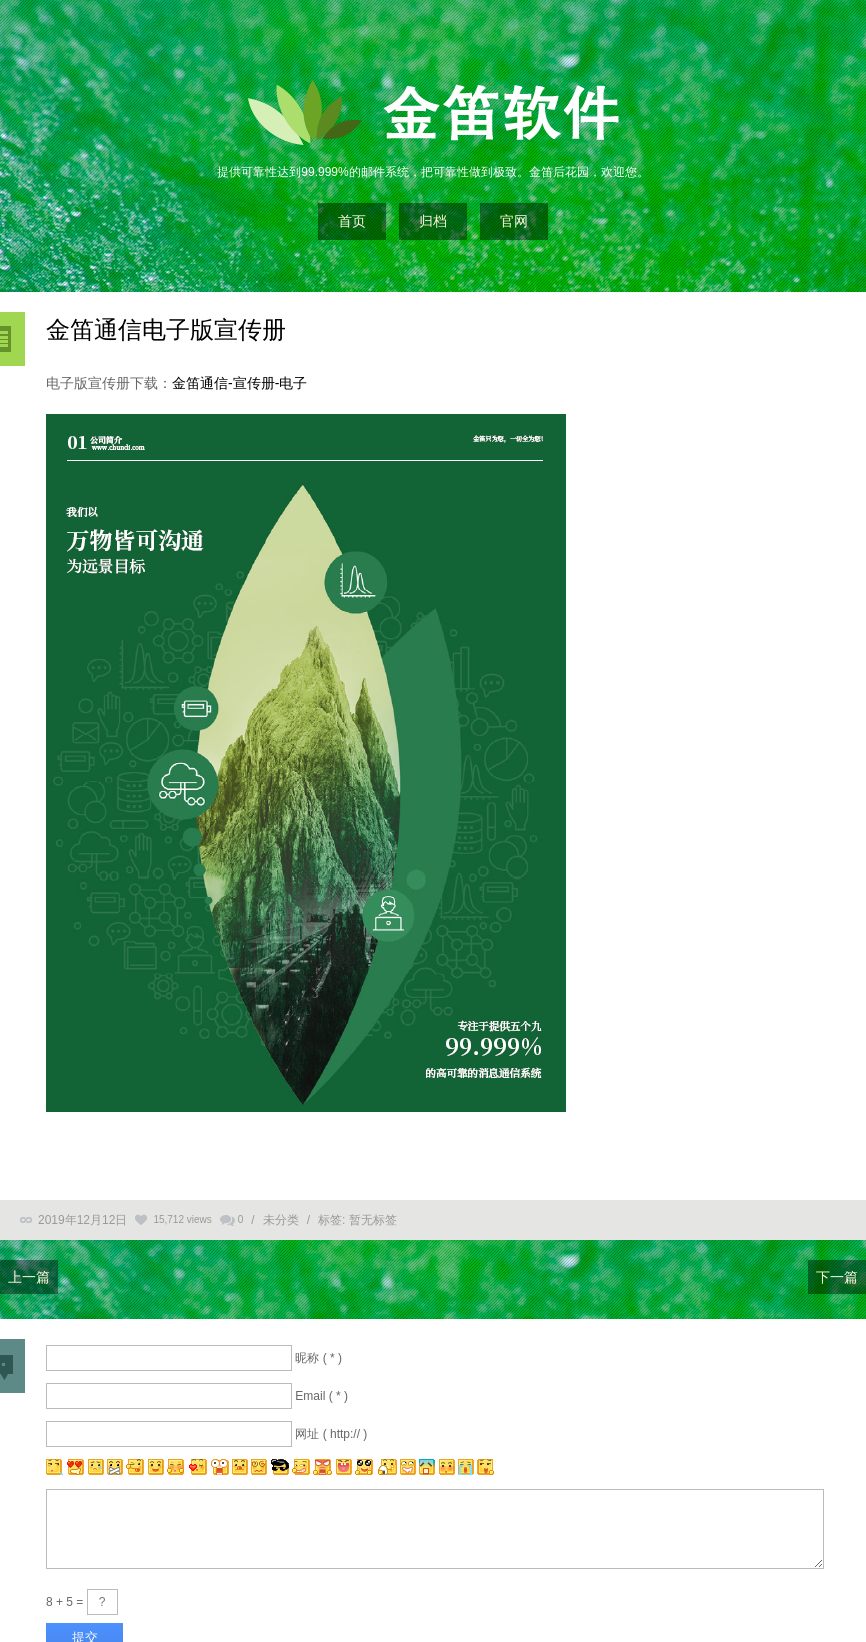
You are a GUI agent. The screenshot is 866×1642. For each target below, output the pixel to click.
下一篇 (837, 1277)
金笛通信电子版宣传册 (166, 329)
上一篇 (29, 1277)
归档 (433, 221)
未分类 (281, 1220)
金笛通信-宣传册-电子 (239, 383)
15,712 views (182, 1219)
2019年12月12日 (82, 1220)
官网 (514, 221)
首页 (352, 221)
